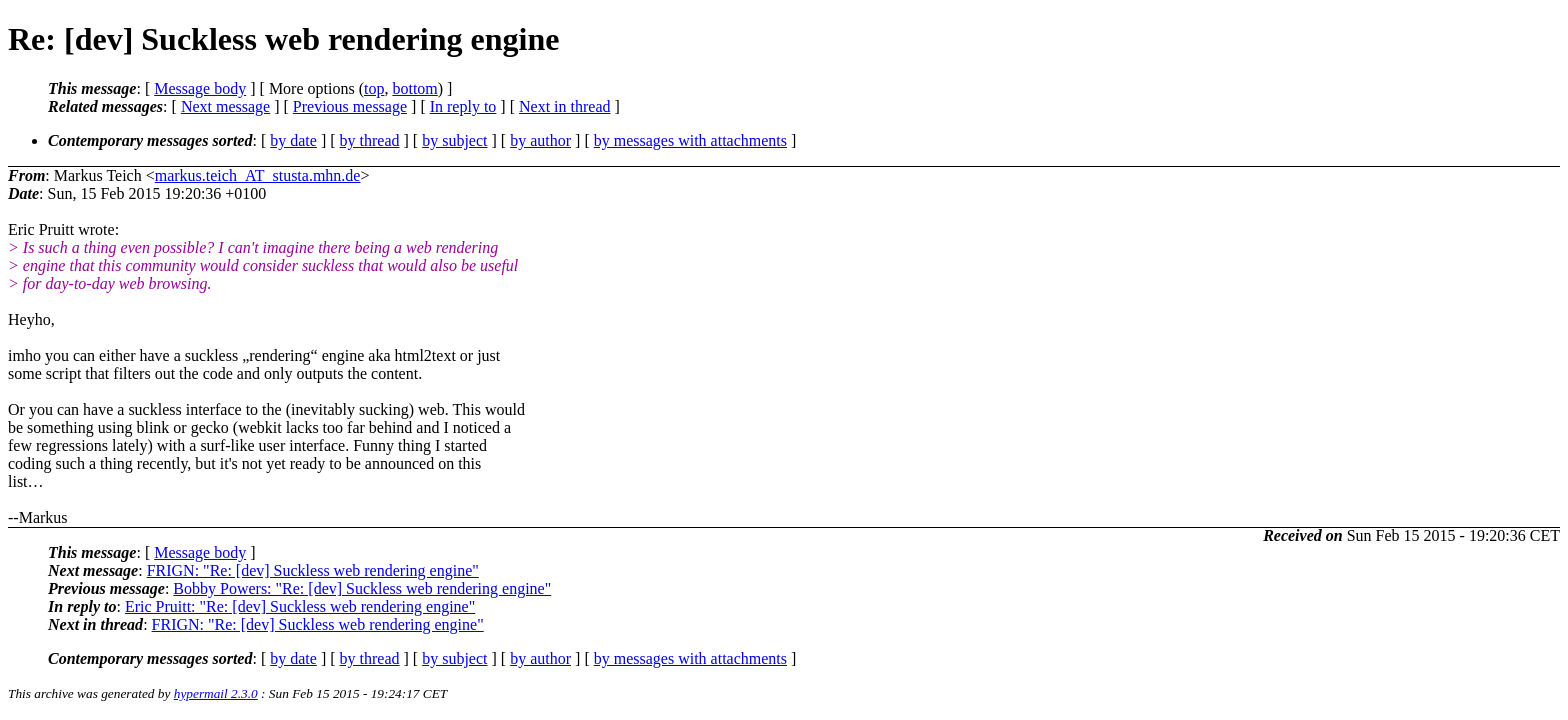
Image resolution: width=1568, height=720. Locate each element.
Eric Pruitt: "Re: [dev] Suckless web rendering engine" (300, 606)
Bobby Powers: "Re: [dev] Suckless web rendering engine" (362, 588)
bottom (414, 88)
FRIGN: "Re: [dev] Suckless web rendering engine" (313, 570)
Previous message (350, 106)
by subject (454, 140)
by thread (370, 140)
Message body (200, 88)
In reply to (463, 106)
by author (540, 140)
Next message (225, 106)
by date (293, 140)
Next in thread (565, 106)
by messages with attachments (690, 140)
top (374, 88)
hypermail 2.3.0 (216, 693)
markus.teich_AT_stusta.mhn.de (258, 175)
